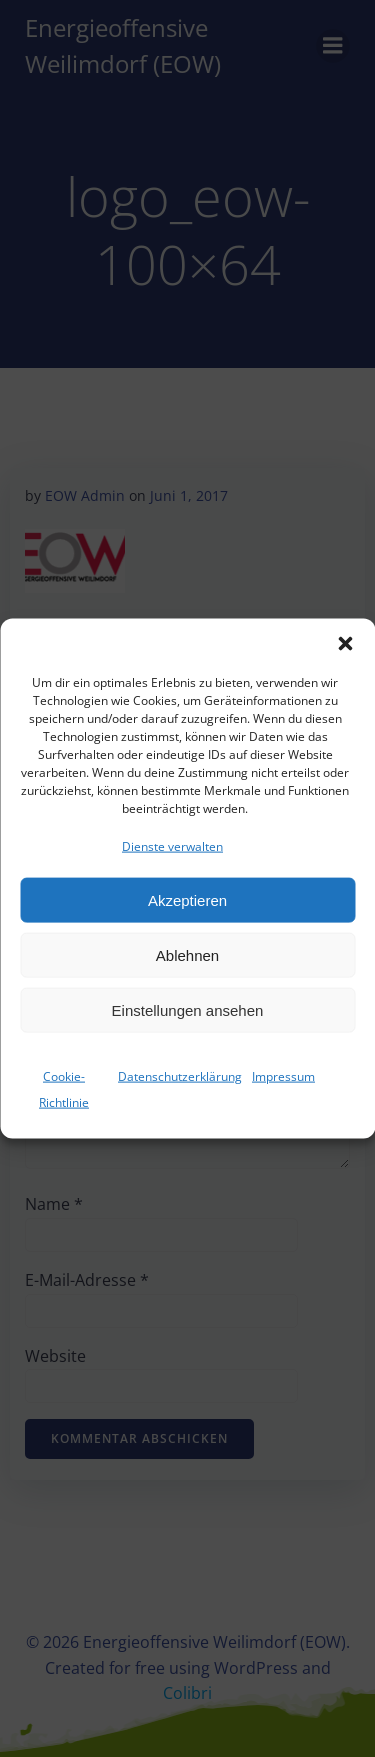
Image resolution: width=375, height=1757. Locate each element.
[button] (345, 644)
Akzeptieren (187, 900)
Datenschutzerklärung (180, 1076)
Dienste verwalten (172, 846)
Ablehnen (187, 955)
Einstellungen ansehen (188, 1010)
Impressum (283, 1076)
